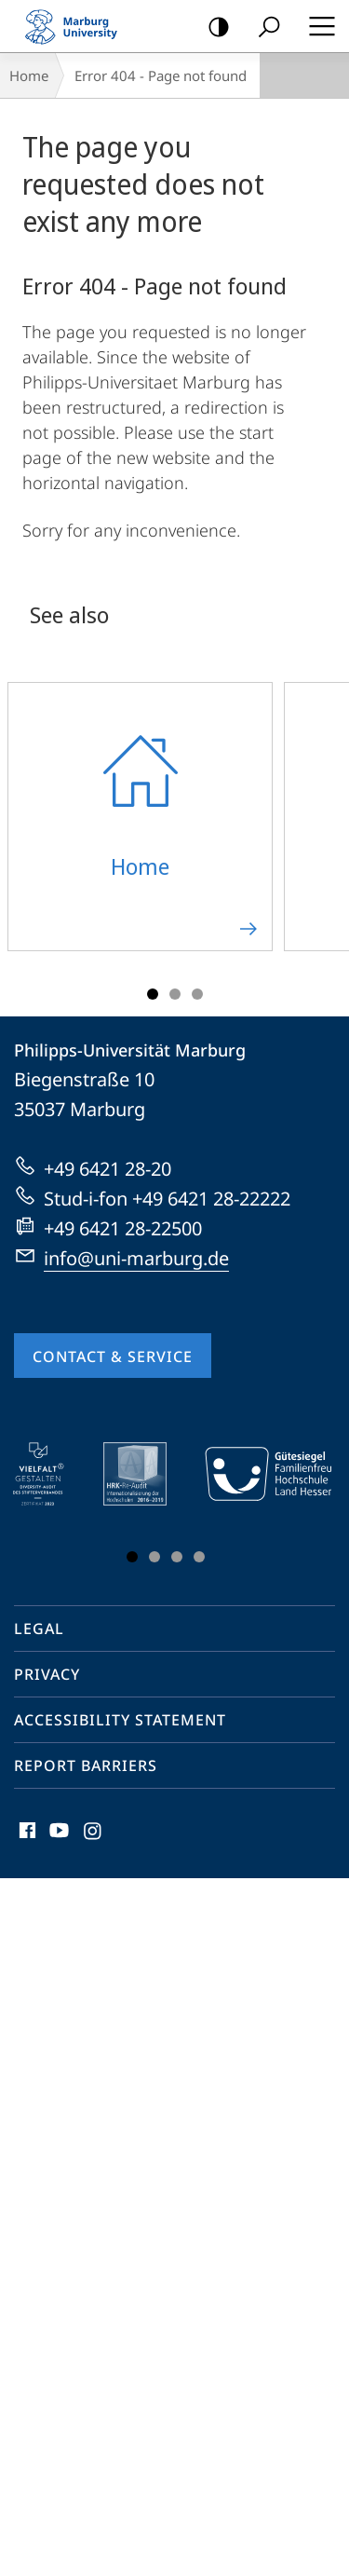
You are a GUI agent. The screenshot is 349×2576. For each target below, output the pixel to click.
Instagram (93, 1835)
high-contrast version (213, 27)
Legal (39, 1628)
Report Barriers (85, 1765)
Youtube (57, 1835)
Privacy (47, 1674)
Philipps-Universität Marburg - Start (79, 26)
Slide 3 (197, 994)
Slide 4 (199, 1556)
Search (263, 27)
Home (28, 75)
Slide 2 (175, 994)
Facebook (25, 1835)
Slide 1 (152, 994)
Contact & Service (113, 1356)
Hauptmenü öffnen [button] (316, 26)
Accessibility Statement (120, 1720)
